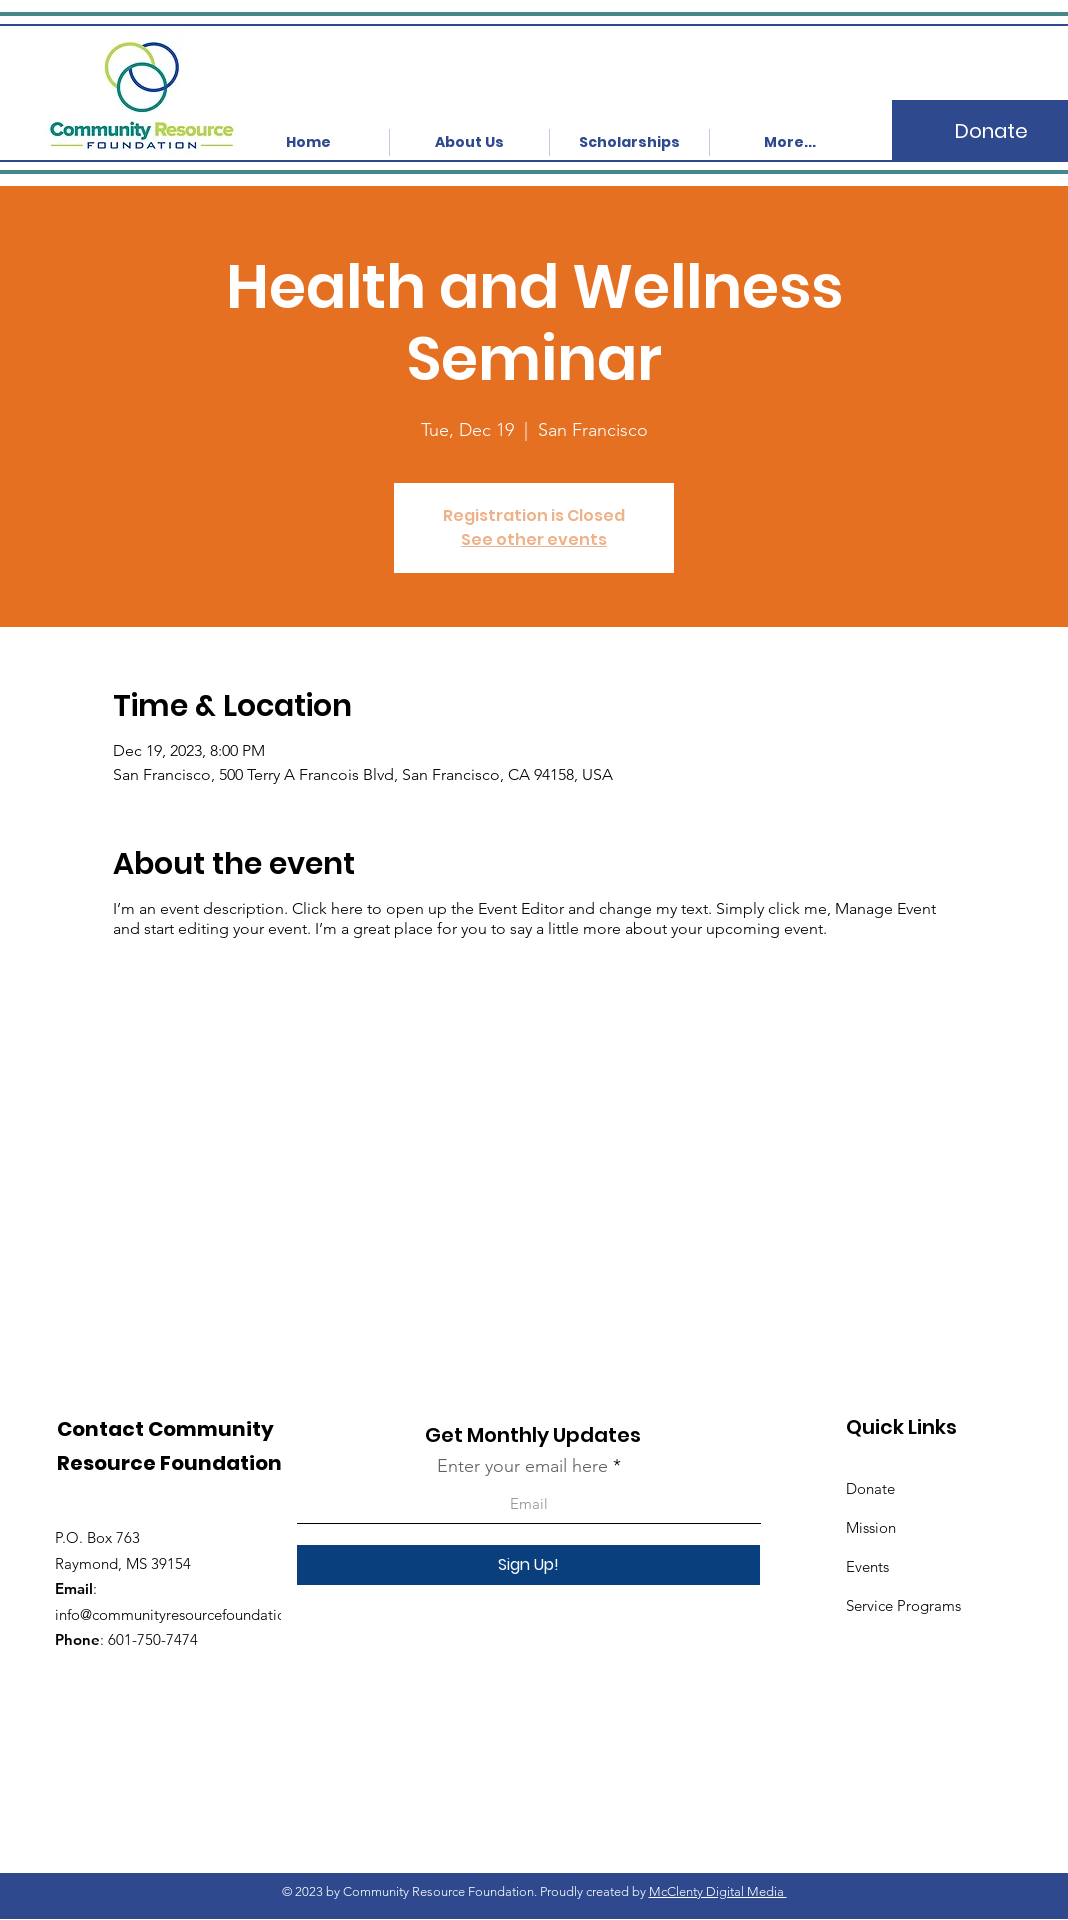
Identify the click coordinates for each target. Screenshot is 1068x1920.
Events (867, 1566)
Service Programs (903, 1605)
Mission (871, 1527)
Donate (870, 1488)
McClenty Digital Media (718, 1891)
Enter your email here (522, 1466)
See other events (534, 539)
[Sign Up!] (528, 1565)
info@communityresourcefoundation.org (188, 1614)
